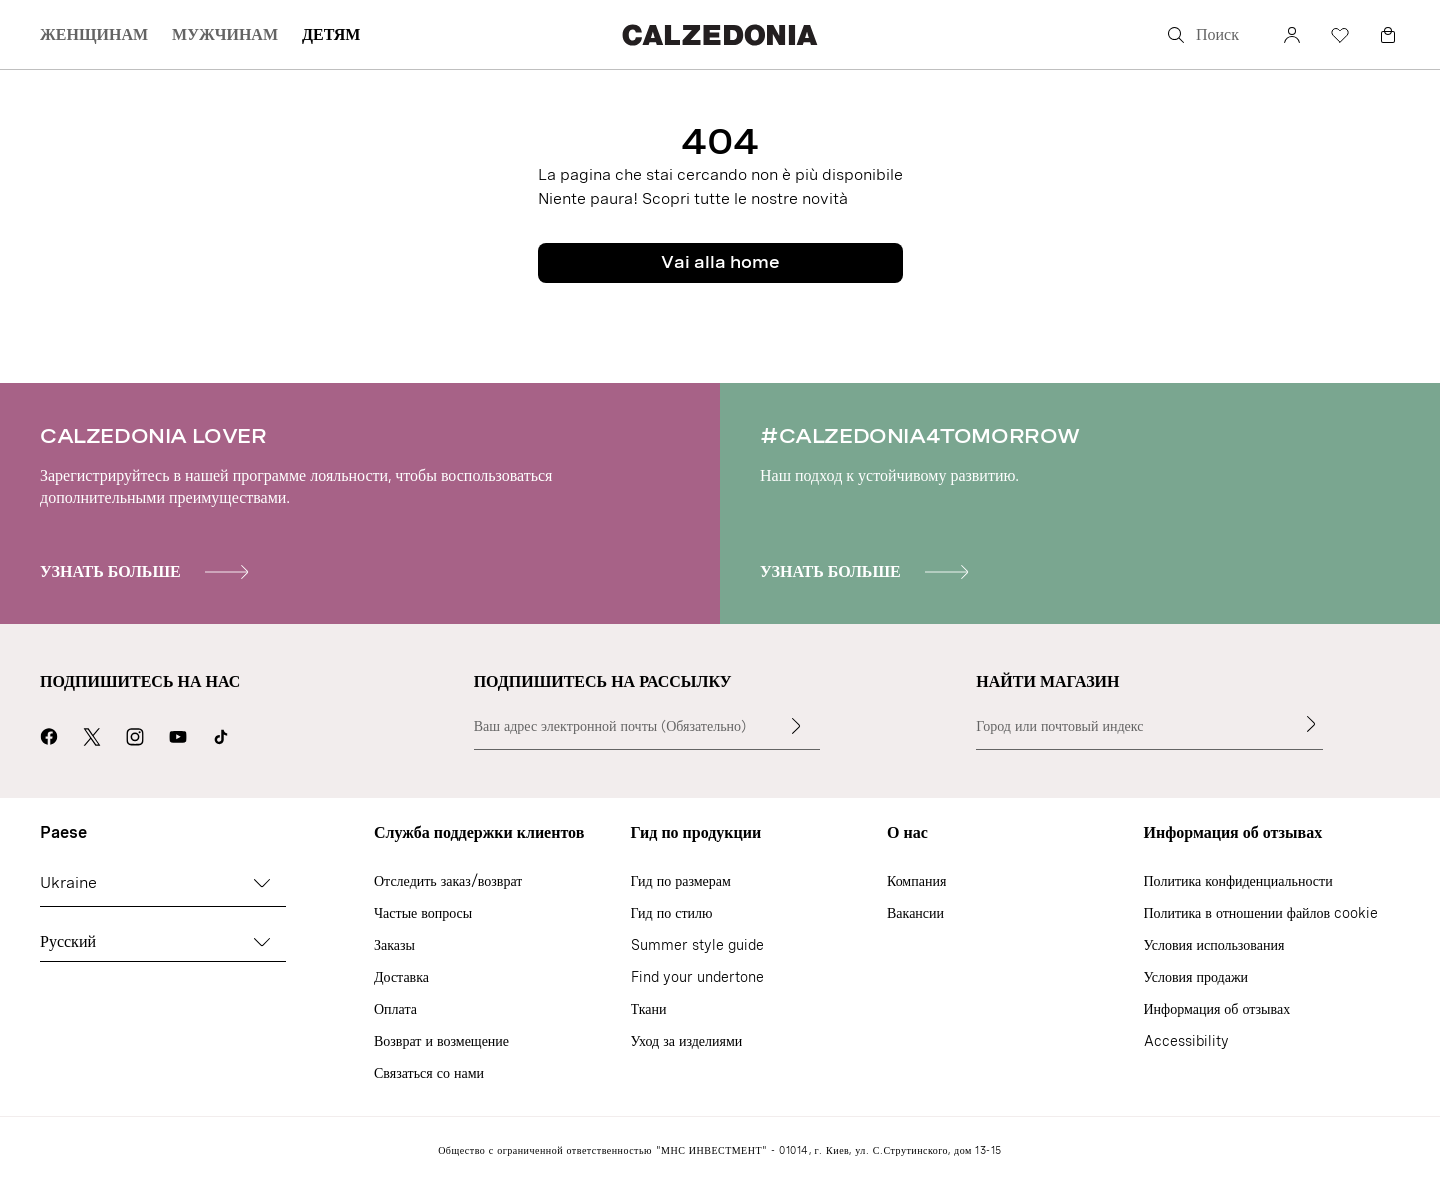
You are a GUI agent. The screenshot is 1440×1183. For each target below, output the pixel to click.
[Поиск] (1210, 35)
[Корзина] (1388, 35)
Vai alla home (720, 262)
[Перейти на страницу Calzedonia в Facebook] (49, 734)
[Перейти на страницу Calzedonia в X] (92, 734)
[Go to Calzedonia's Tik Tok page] (221, 734)
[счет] (1292, 35)
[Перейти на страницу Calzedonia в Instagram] (135, 734)
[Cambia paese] (262, 883)
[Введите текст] (796, 726)
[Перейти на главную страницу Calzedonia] (720, 34)
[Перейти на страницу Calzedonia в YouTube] (178, 734)
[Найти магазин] (1311, 724)
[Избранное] (1340, 35)
